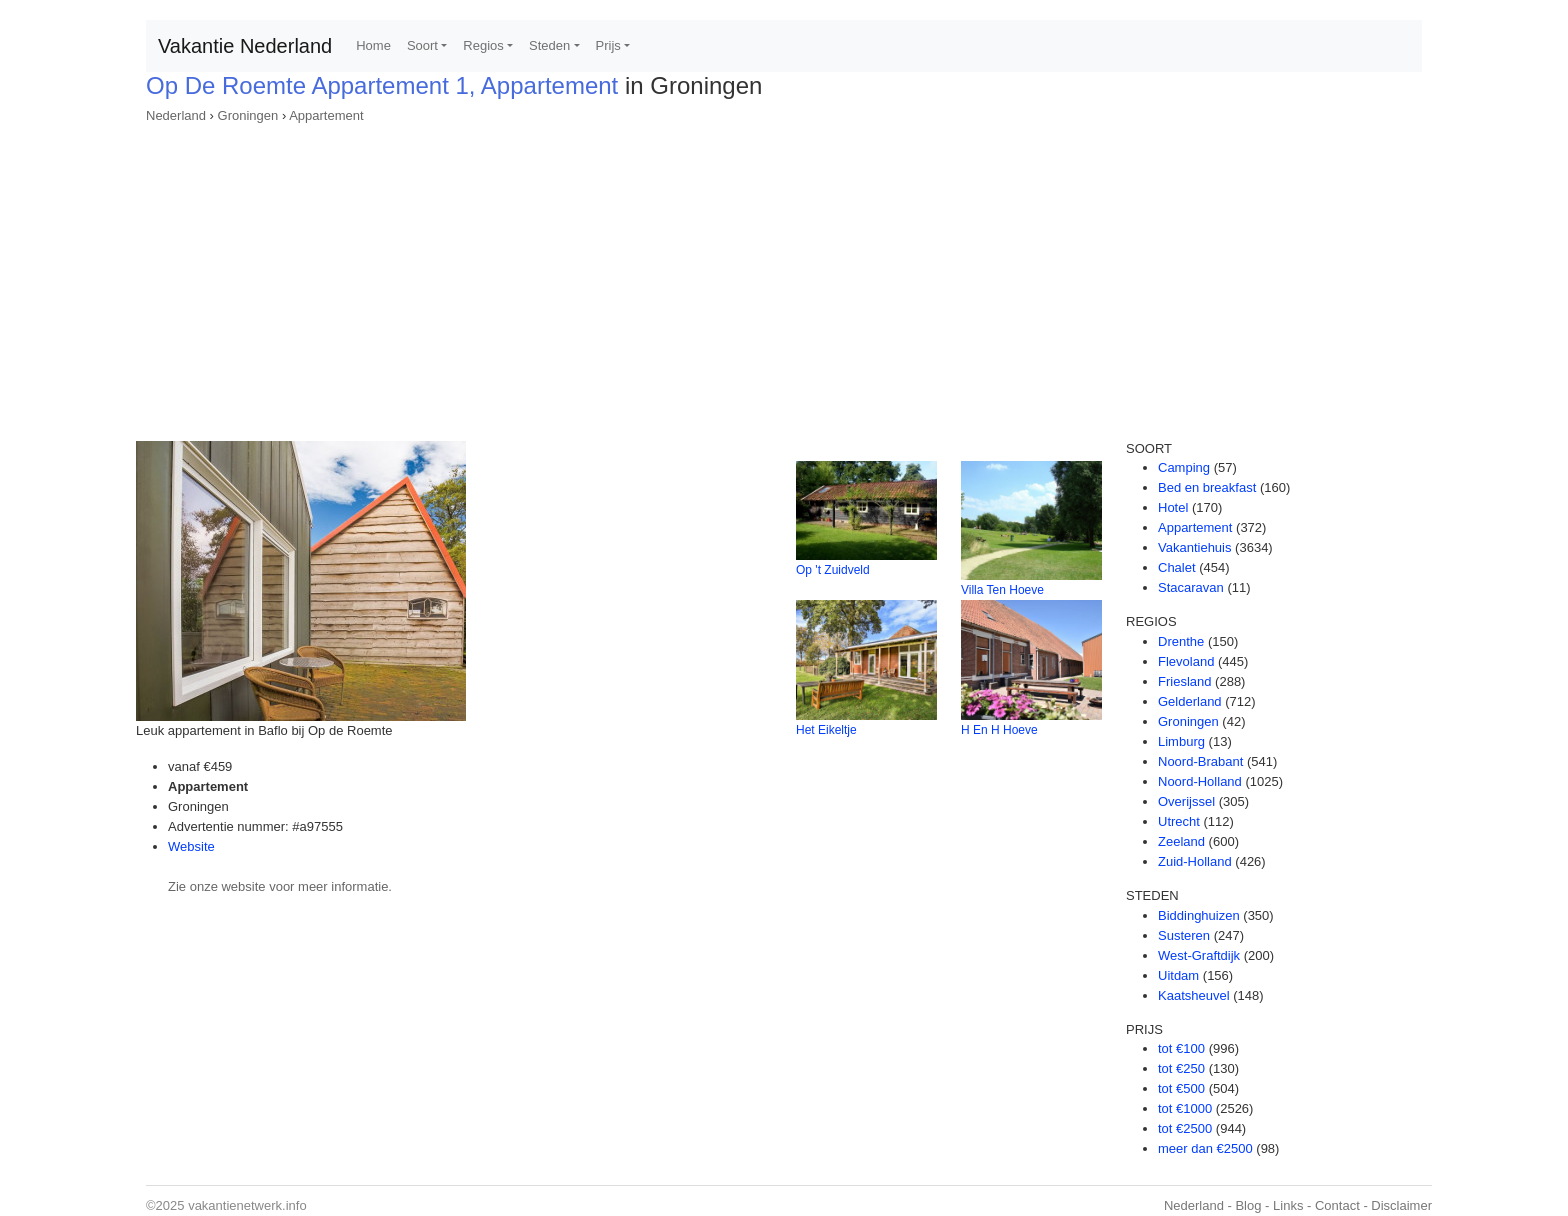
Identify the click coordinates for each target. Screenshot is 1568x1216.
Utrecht (1179, 821)
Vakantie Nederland (245, 46)
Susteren (1184, 935)
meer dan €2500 (1205, 1148)
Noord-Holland (1200, 781)
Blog (1248, 1205)
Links (1288, 1205)
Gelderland (1190, 701)
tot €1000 (1185, 1108)
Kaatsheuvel (1194, 995)
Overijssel (1186, 801)
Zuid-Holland (1195, 861)
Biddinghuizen (1199, 915)
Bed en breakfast (1207, 487)
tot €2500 (1185, 1128)
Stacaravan (1191, 587)
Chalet (1177, 567)
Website (191, 846)
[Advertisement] (784, 276)
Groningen (248, 115)
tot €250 (1181, 1068)
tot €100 (1181, 1048)
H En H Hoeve (999, 730)
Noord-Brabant (1200, 761)
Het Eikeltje (826, 730)
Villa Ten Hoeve (1002, 590)
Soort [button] (422, 45)
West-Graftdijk (1199, 955)
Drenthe (1181, 641)
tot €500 (1181, 1088)
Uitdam (1178, 975)
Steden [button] (549, 45)
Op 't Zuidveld (833, 570)
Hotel (1173, 507)
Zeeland (1181, 841)
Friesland (1184, 681)
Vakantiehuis (1194, 547)
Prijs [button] (608, 45)
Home (373, 45)
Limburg (1181, 741)
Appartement (326, 115)
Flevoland (1186, 661)
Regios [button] (483, 45)
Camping (1184, 467)
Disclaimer (1401, 1205)
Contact (1337, 1205)
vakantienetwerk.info (247, 1205)
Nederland (176, 115)
